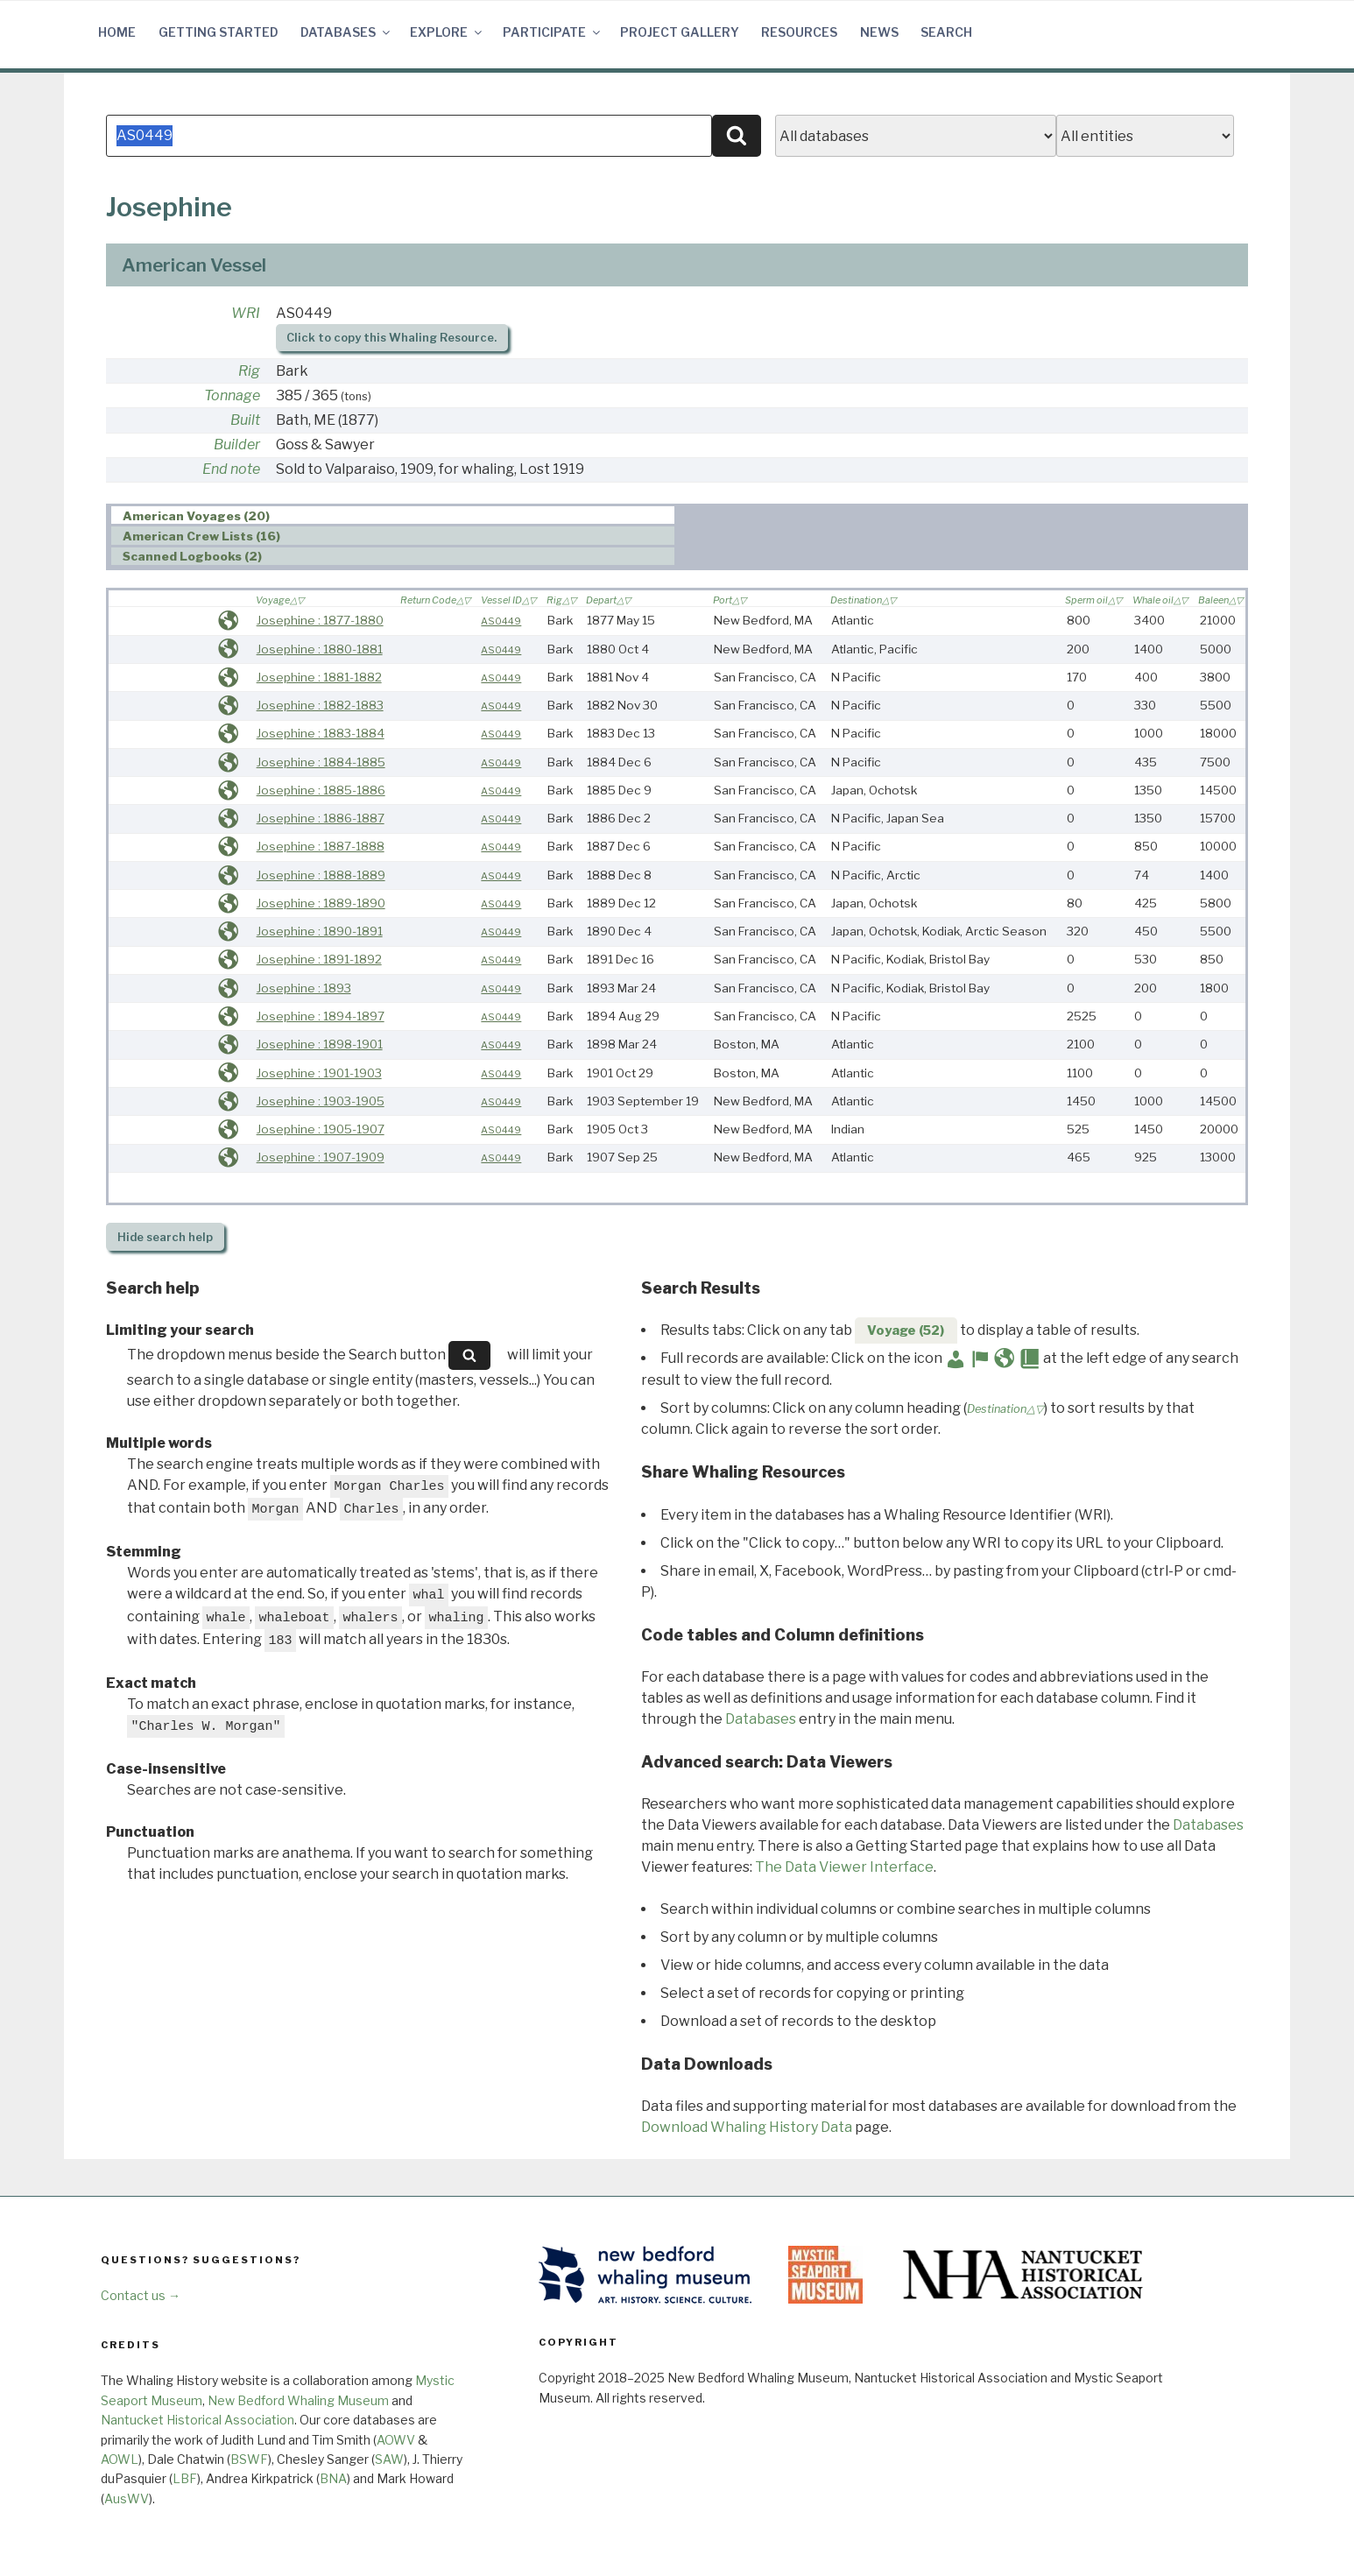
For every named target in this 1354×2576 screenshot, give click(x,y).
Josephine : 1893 (304, 988)
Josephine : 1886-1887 (320, 818)
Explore (447, 32)
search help (165, 1237)
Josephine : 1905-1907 (320, 1129)
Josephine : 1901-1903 (319, 1073)
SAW (389, 2459)
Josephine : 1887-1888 (320, 846)
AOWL (119, 2459)
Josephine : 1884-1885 (321, 762)
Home (117, 32)
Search (946, 32)
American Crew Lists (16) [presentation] (201, 536)
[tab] (392, 515)
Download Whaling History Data (746, 2127)
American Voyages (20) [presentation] (196, 516)
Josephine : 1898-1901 (320, 1044)
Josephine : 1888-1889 (321, 875)
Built (245, 420)
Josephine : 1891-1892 (319, 959)
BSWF (249, 2459)
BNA (333, 2478)
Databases (346, 32)
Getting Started (219, 32)
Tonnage (232, 395)
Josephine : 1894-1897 (320, 1016)
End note (231, 469)
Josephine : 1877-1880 (320, 620)
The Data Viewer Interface (844, 1867)
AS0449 (501, 621)
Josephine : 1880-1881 (320, 649)
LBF (185, 2478)
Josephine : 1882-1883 (320, 705)
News (879, 32)
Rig (249, 371)
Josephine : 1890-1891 (320, 931)
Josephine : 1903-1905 (320, 1101)
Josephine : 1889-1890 (321, 903)
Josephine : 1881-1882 (319, 677)
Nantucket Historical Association (197, 2419)
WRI (245, 313)
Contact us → (140, 2295)
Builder (237, 444)
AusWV (126, 2498)
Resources (799, 32)
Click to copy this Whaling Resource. (391, 337)
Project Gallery (679, 32)
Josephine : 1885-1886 (321, 790)
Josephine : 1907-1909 (320, 1157)
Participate (553, 32)
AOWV (396, 2439)
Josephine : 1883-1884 (320, 733)
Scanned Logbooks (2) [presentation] (192, 557)
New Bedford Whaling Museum (298, 2400)
